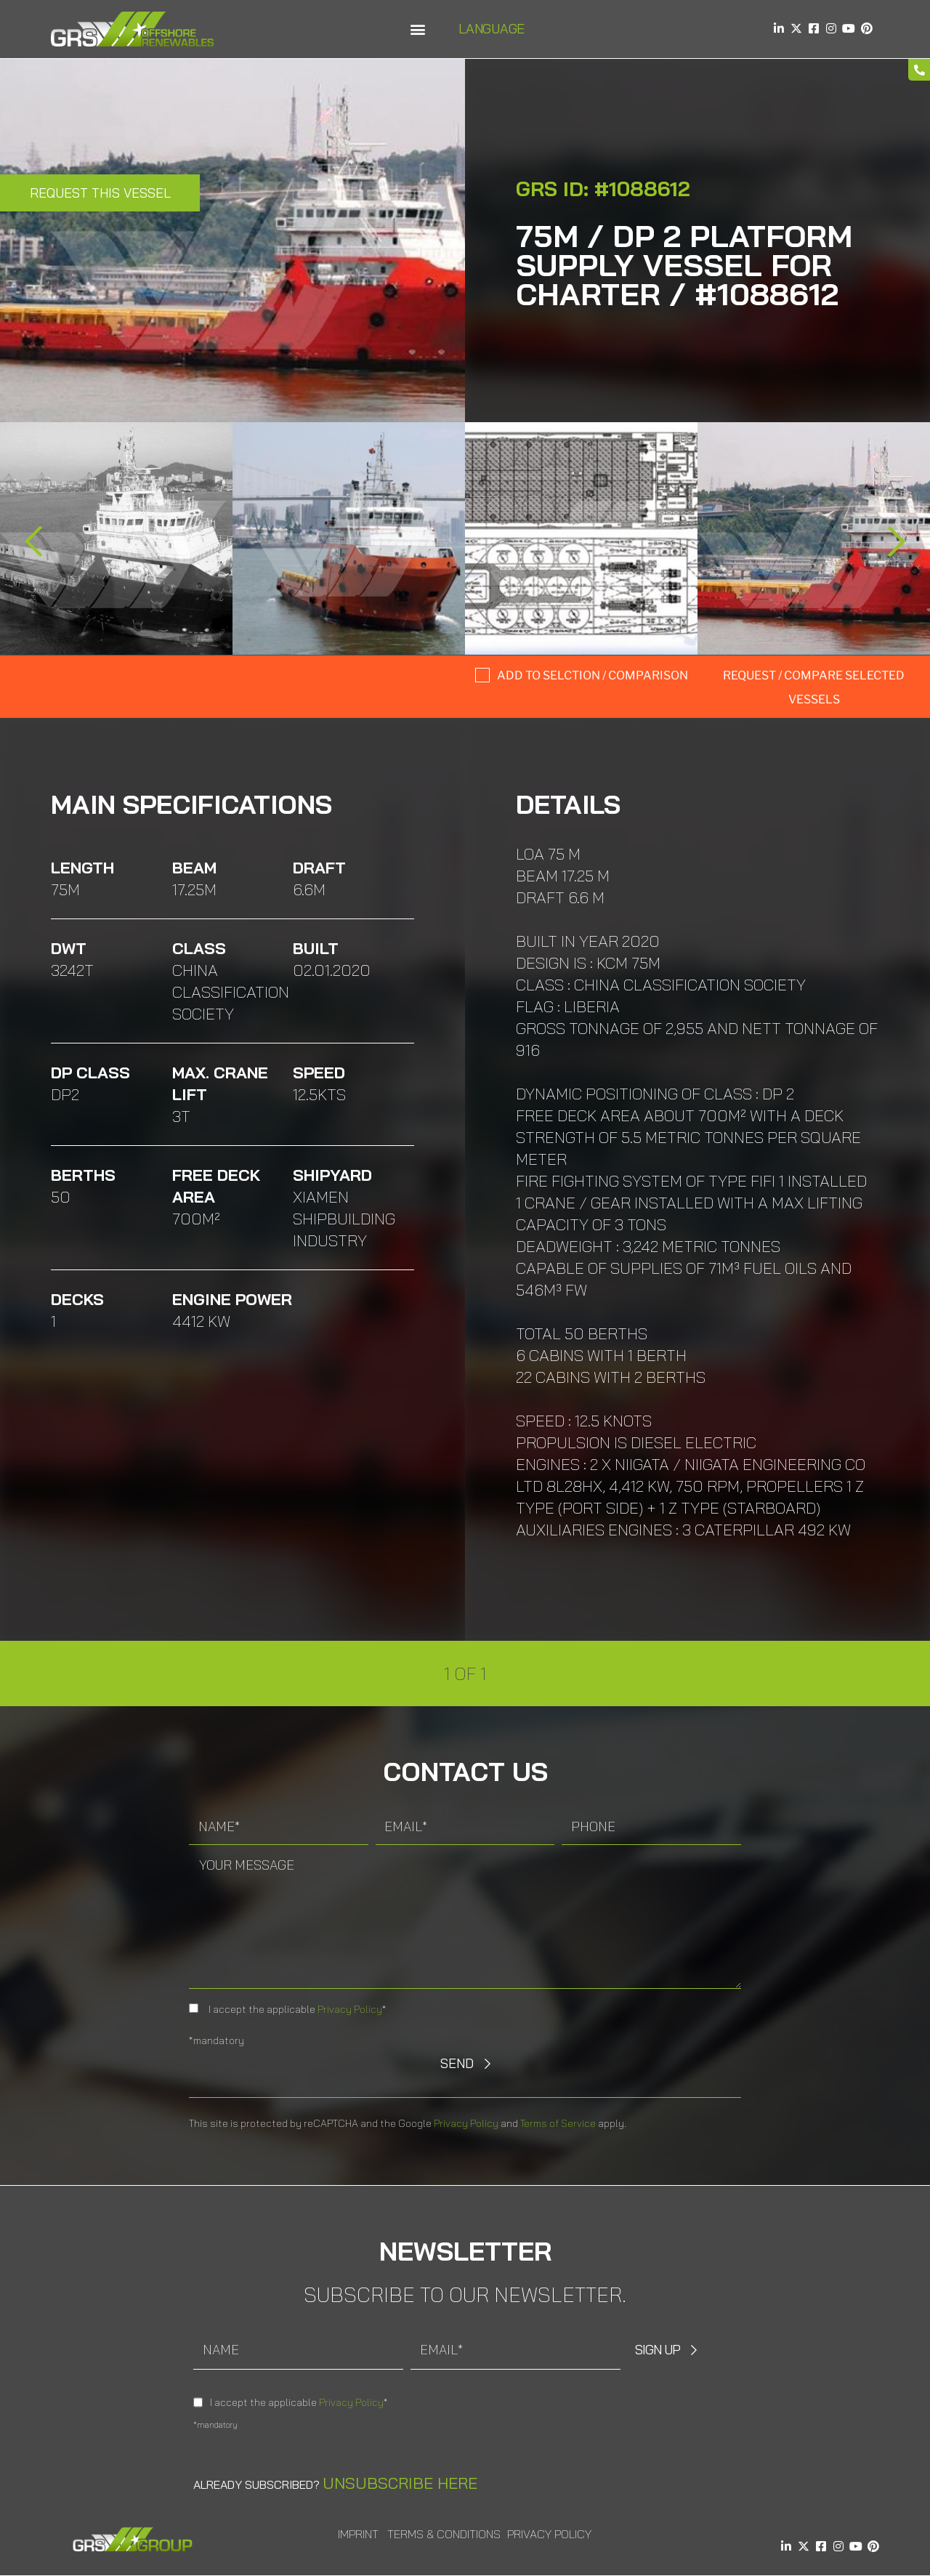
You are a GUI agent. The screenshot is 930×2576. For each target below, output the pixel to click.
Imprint (358, 2534)
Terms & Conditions (444, 2534)
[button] (417, 29)
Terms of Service (558, 2123)
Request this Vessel (100, 193)
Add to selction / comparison (592, 675)
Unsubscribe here (400, 2483)
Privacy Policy (350, 2009)
